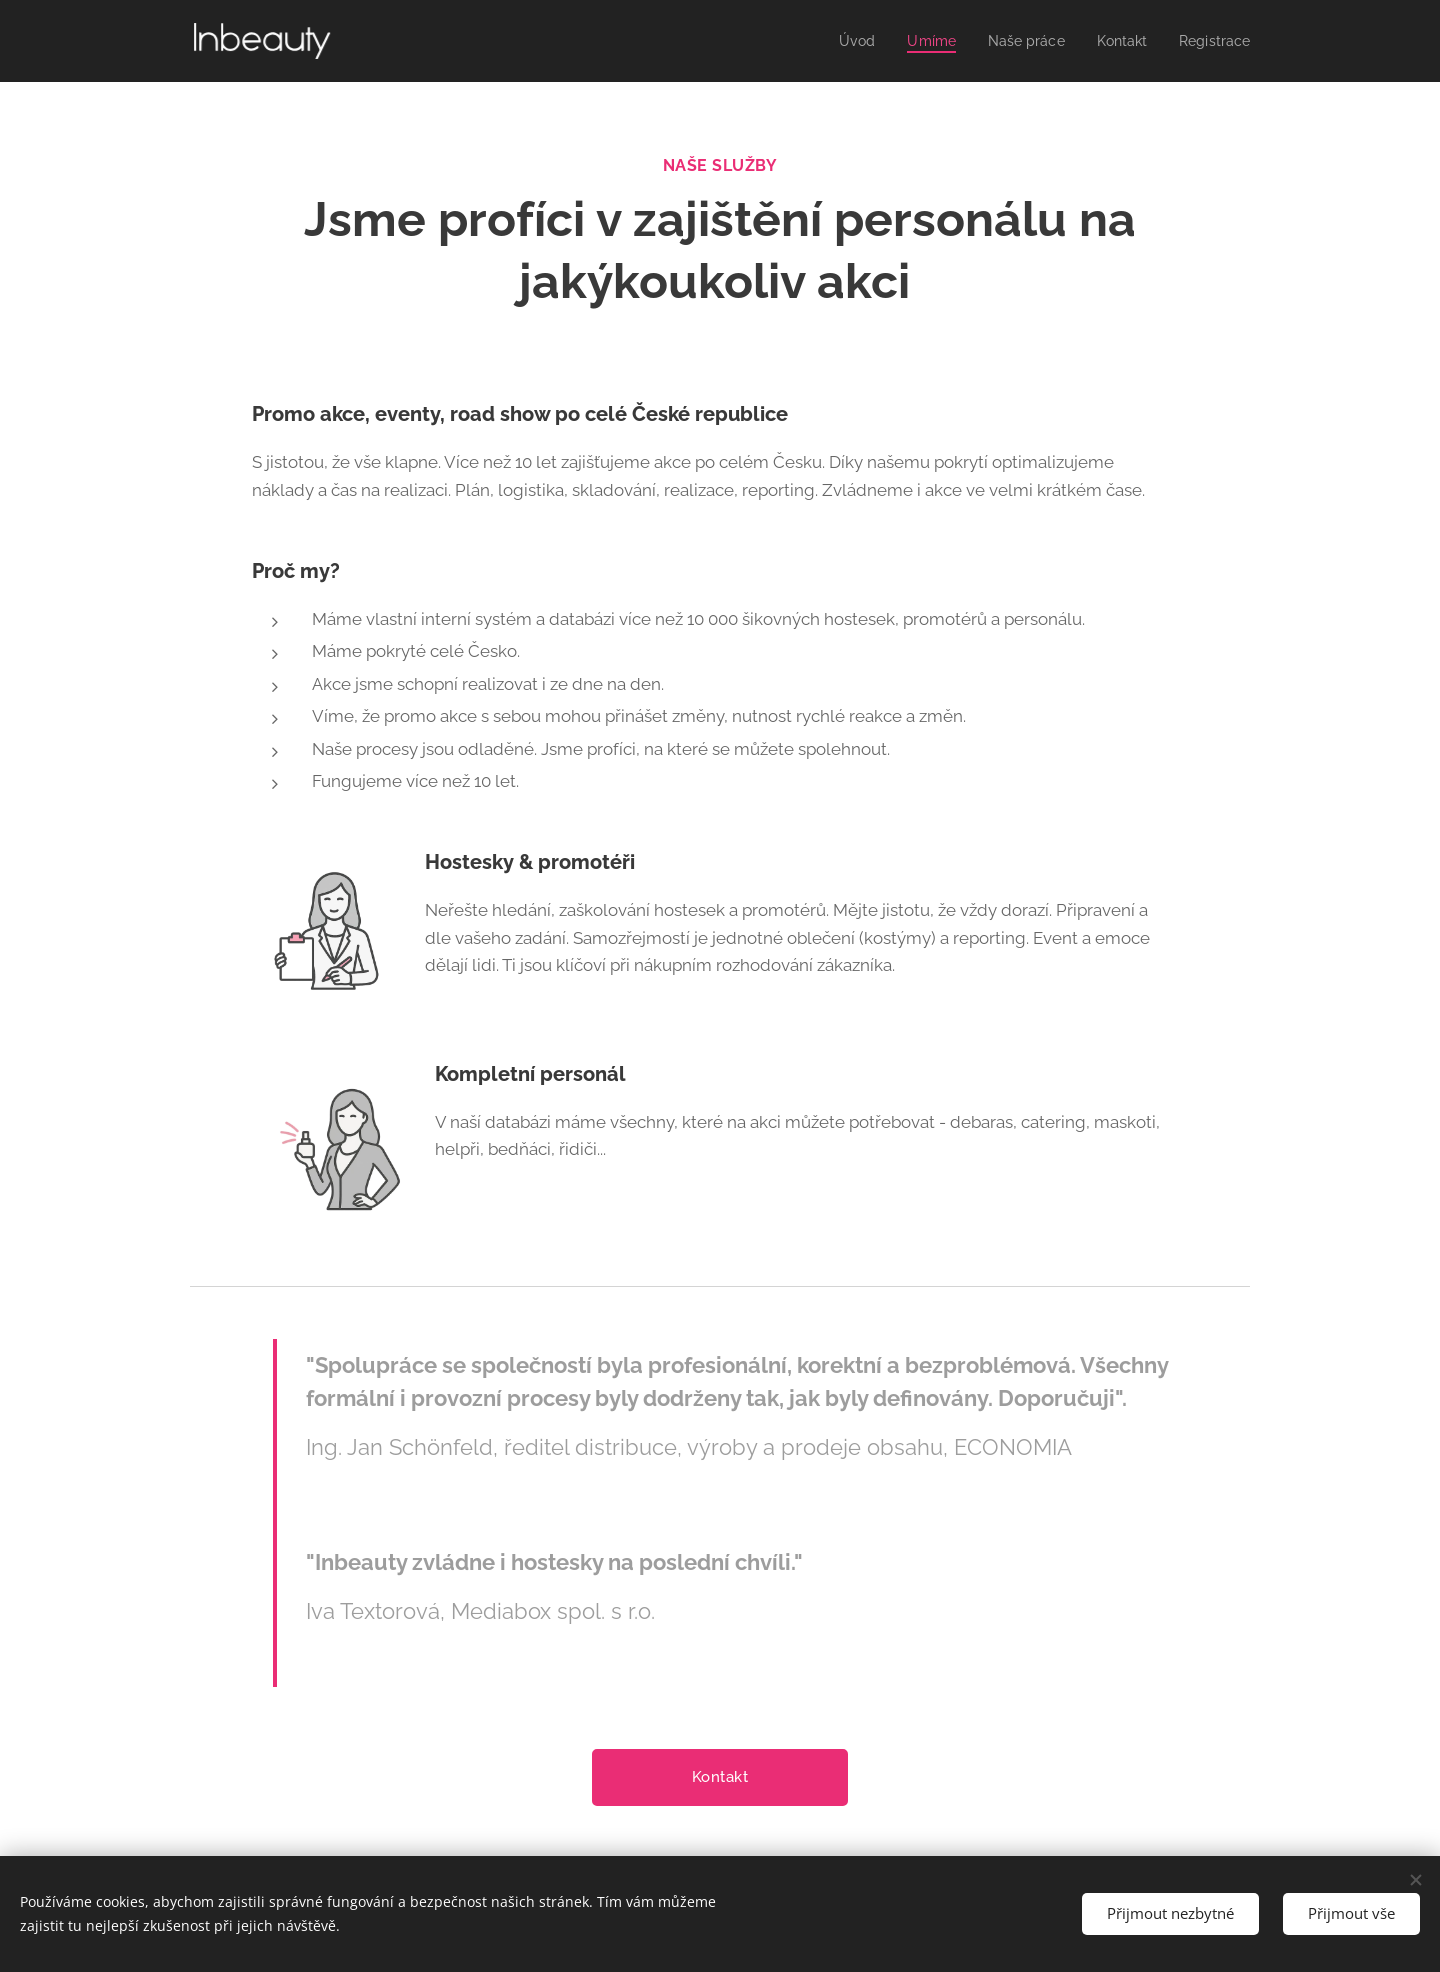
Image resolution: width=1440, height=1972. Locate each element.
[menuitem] (842, 41)
